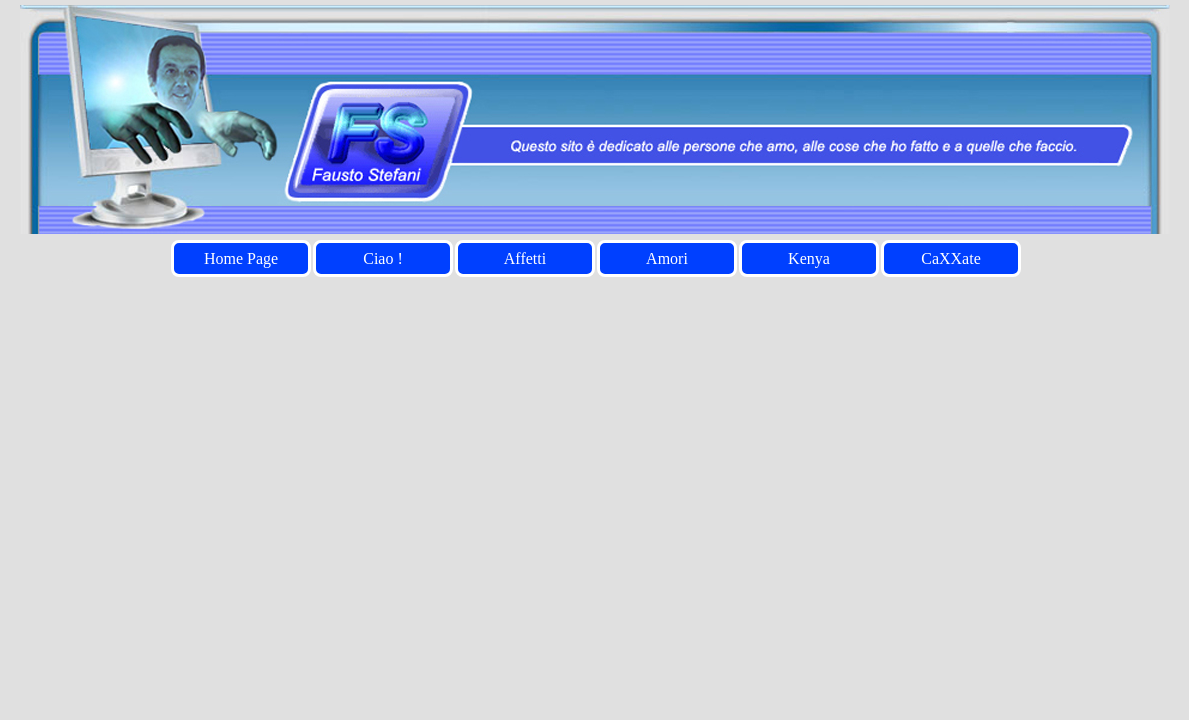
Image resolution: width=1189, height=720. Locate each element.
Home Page (241, 258)
